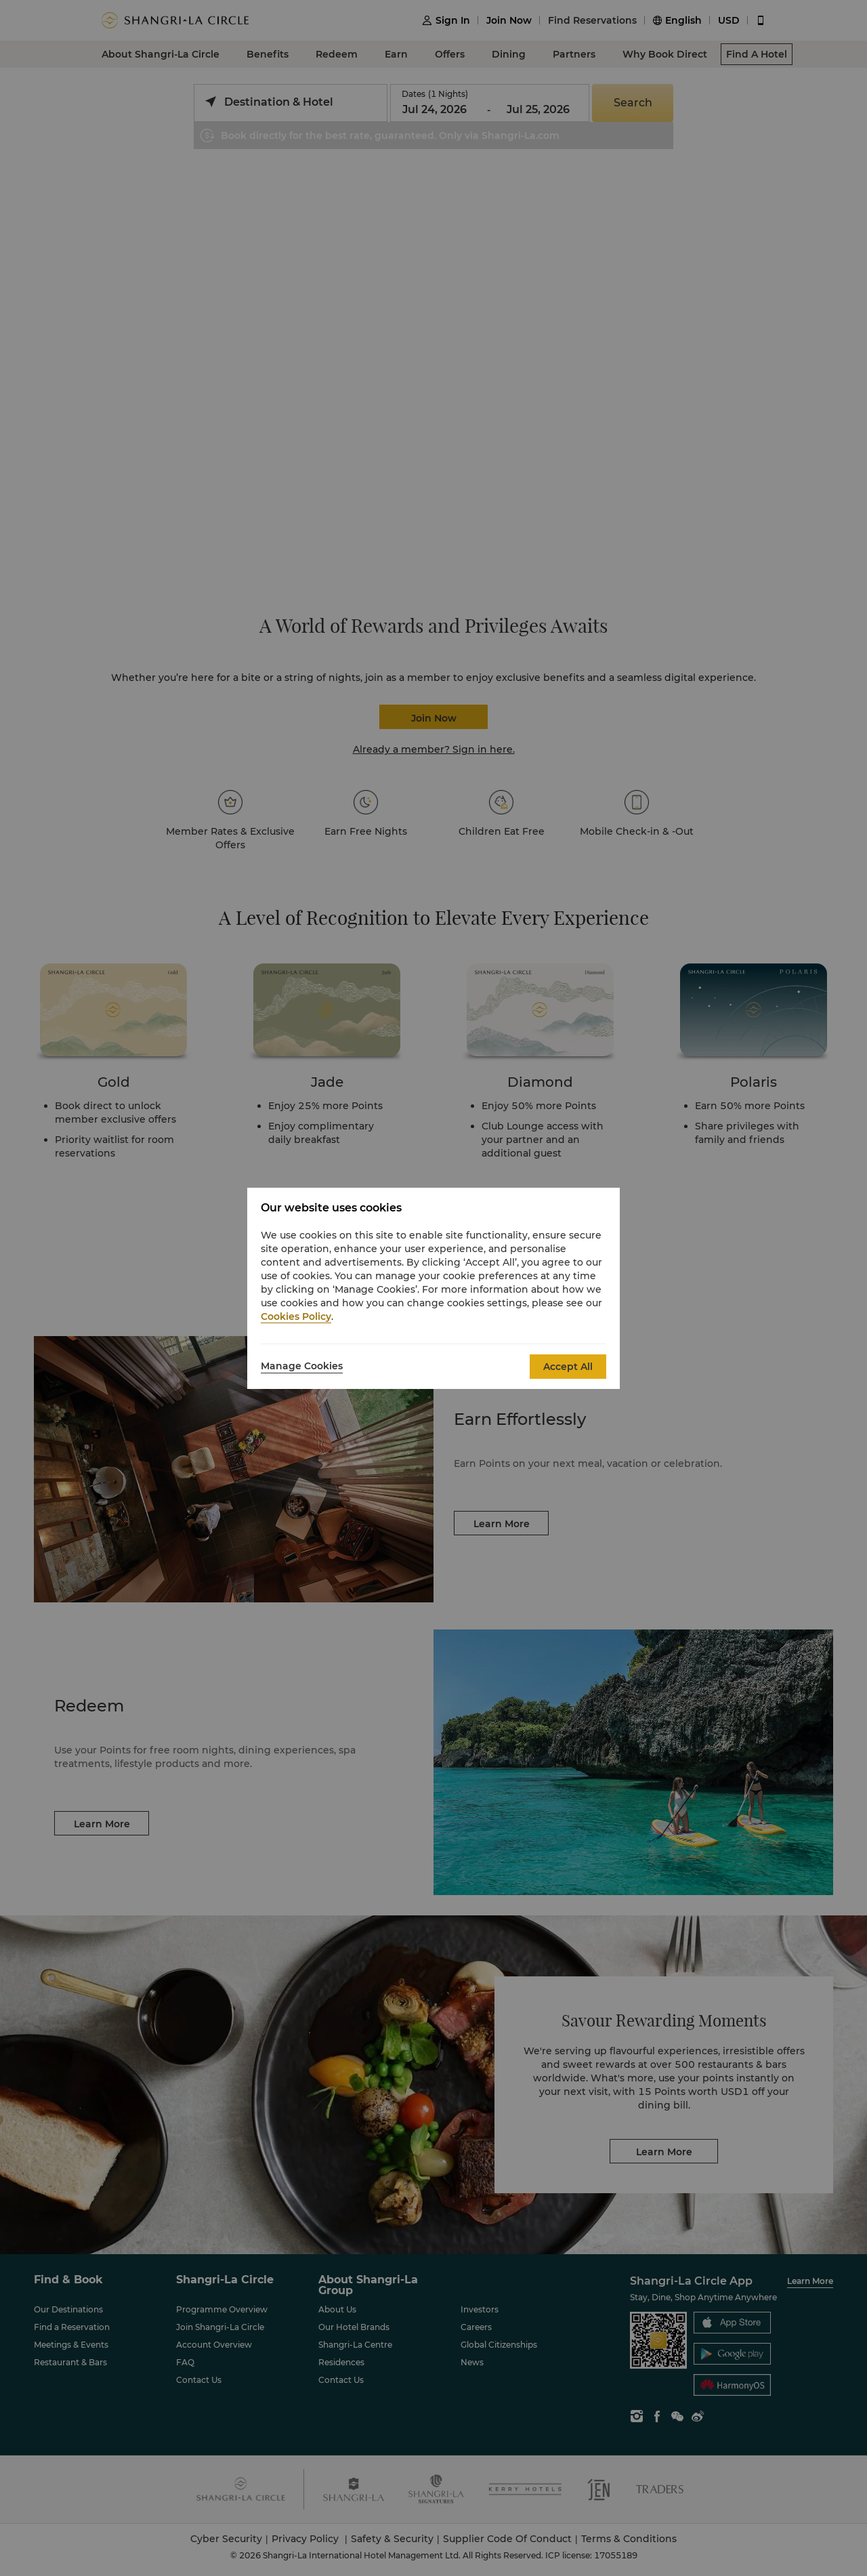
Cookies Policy (296, 1316)
